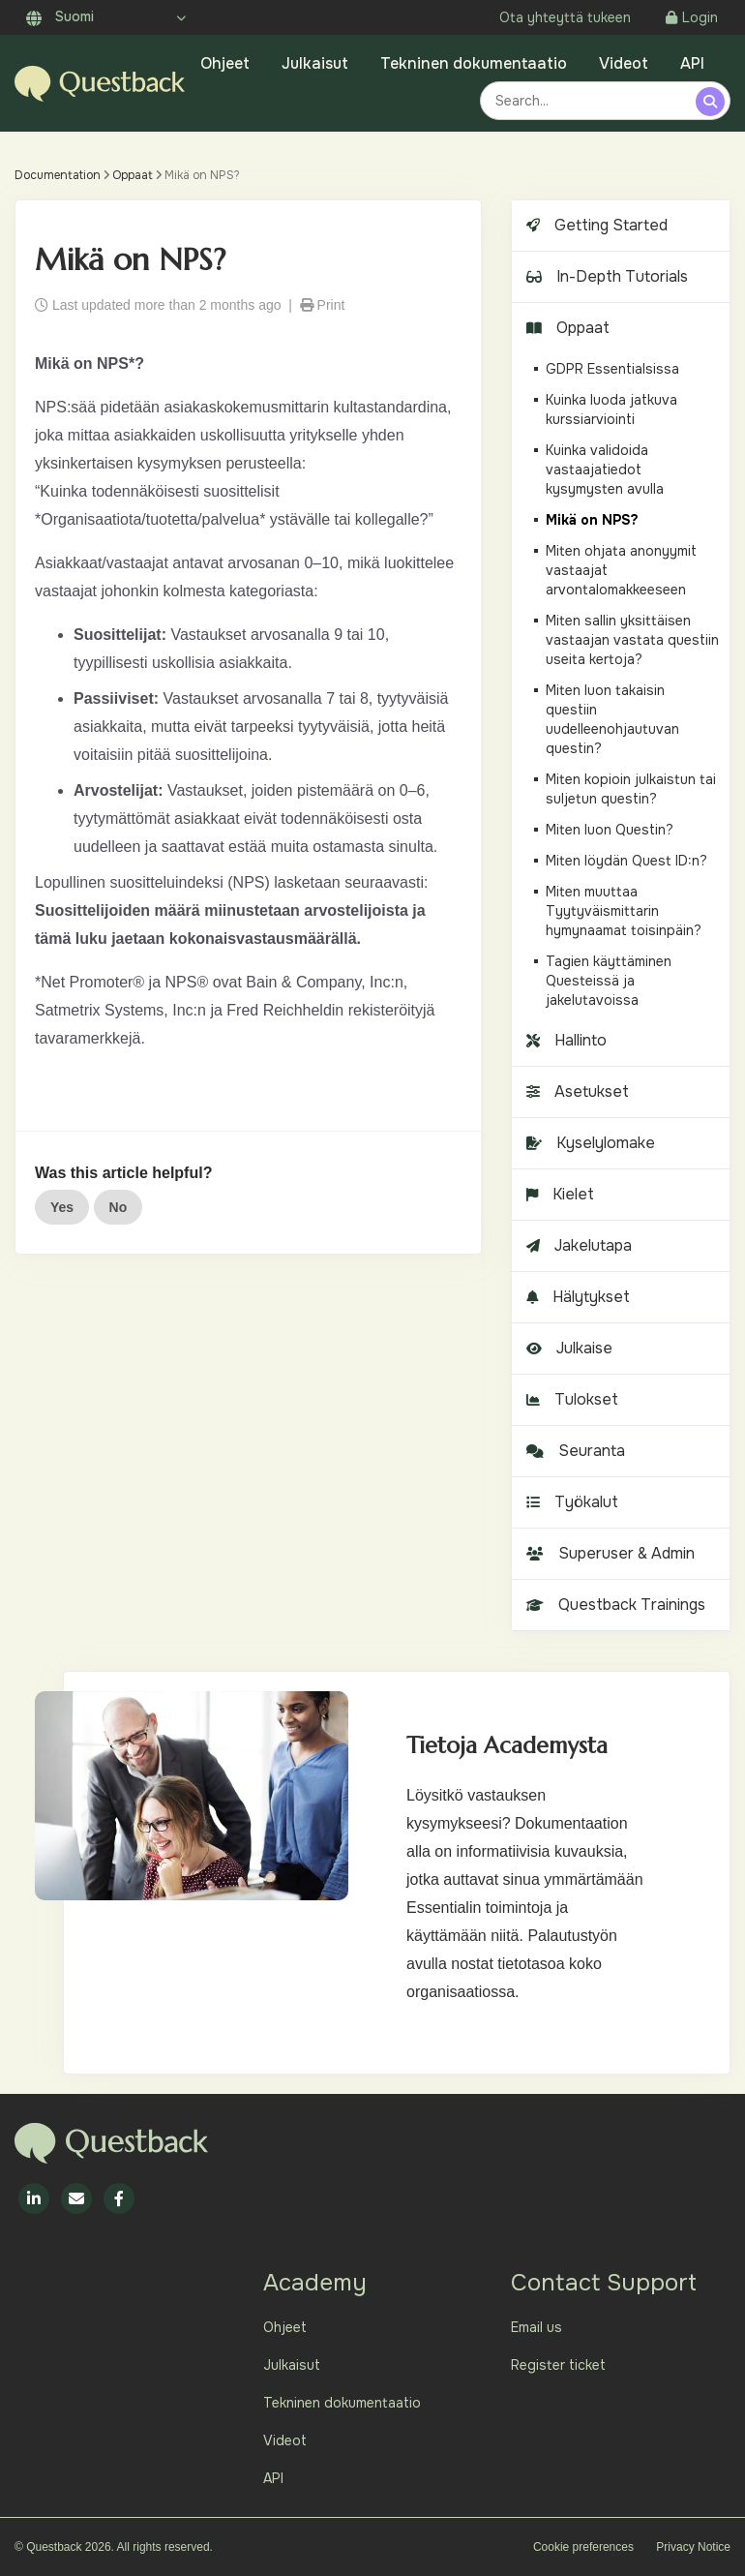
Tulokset (570, 1399)
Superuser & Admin (608, 1553)
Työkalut (570, 1502)
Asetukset (575, 1091)
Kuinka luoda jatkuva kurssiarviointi (611, 409)
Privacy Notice (693, 2547)
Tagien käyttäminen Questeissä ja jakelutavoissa (608, 981)
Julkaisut (315, 63)
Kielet (558, 1194)
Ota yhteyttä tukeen (565, 17)
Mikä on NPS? (592, 520)
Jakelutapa (577, 1245)
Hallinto (564, 1040)
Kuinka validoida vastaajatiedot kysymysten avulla (605, 469)
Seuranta (573, 1450)
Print (322, 305)
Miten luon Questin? (609, 829)
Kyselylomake (588, 1143)
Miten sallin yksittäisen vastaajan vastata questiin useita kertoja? (632, 640)
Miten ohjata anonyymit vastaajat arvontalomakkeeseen (621, 570)
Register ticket (558, 2365)
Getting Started (595, 225)
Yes (62, 1207)
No (118, 1207)
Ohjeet (225, 63)
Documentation (58, 175)
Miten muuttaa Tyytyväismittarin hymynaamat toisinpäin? (623, 911)
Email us (536, 2327)
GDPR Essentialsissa (612, 369)
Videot (623, 63)
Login (692, 17)
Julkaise (567, 1348)
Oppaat (132, 175)
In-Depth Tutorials (605, 276)
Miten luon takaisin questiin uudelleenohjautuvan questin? (612, 719)
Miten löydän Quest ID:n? (626, 860)
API (692, 63)
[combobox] (591, 100)
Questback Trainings (613, 1604)
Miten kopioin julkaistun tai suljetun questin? (631, 789)
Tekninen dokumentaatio (473, 63)
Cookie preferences (583, 2547)
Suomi (60, 16)
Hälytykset (576, 1297)
